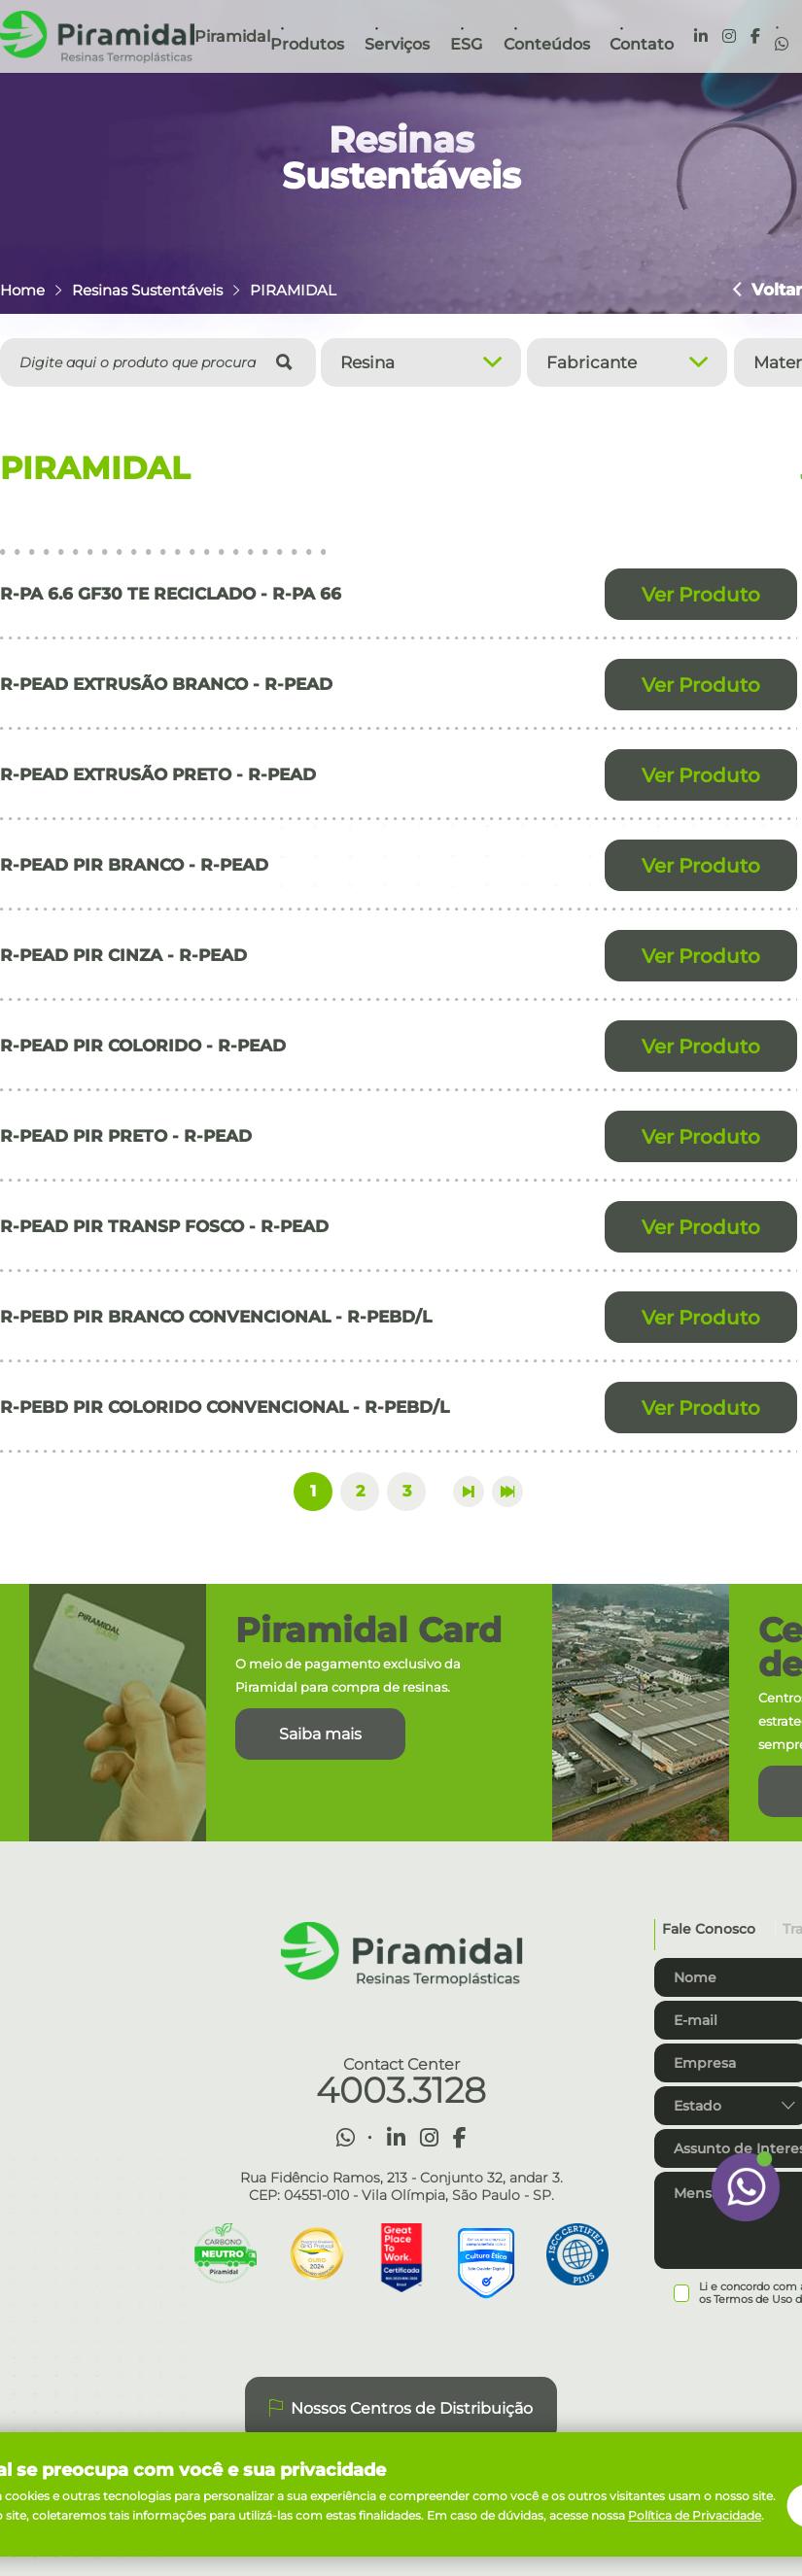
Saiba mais (320, 1734)
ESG (466, 44)
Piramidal (232, 36)
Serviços (397, 44)
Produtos (307, 44)
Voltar (767, 289)
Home (22, 290)
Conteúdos (547, 44)
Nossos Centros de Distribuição (401, 2408)
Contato (642, 44)
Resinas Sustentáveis (147, 290)
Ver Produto (701, 594)
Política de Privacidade (694, 2515)
